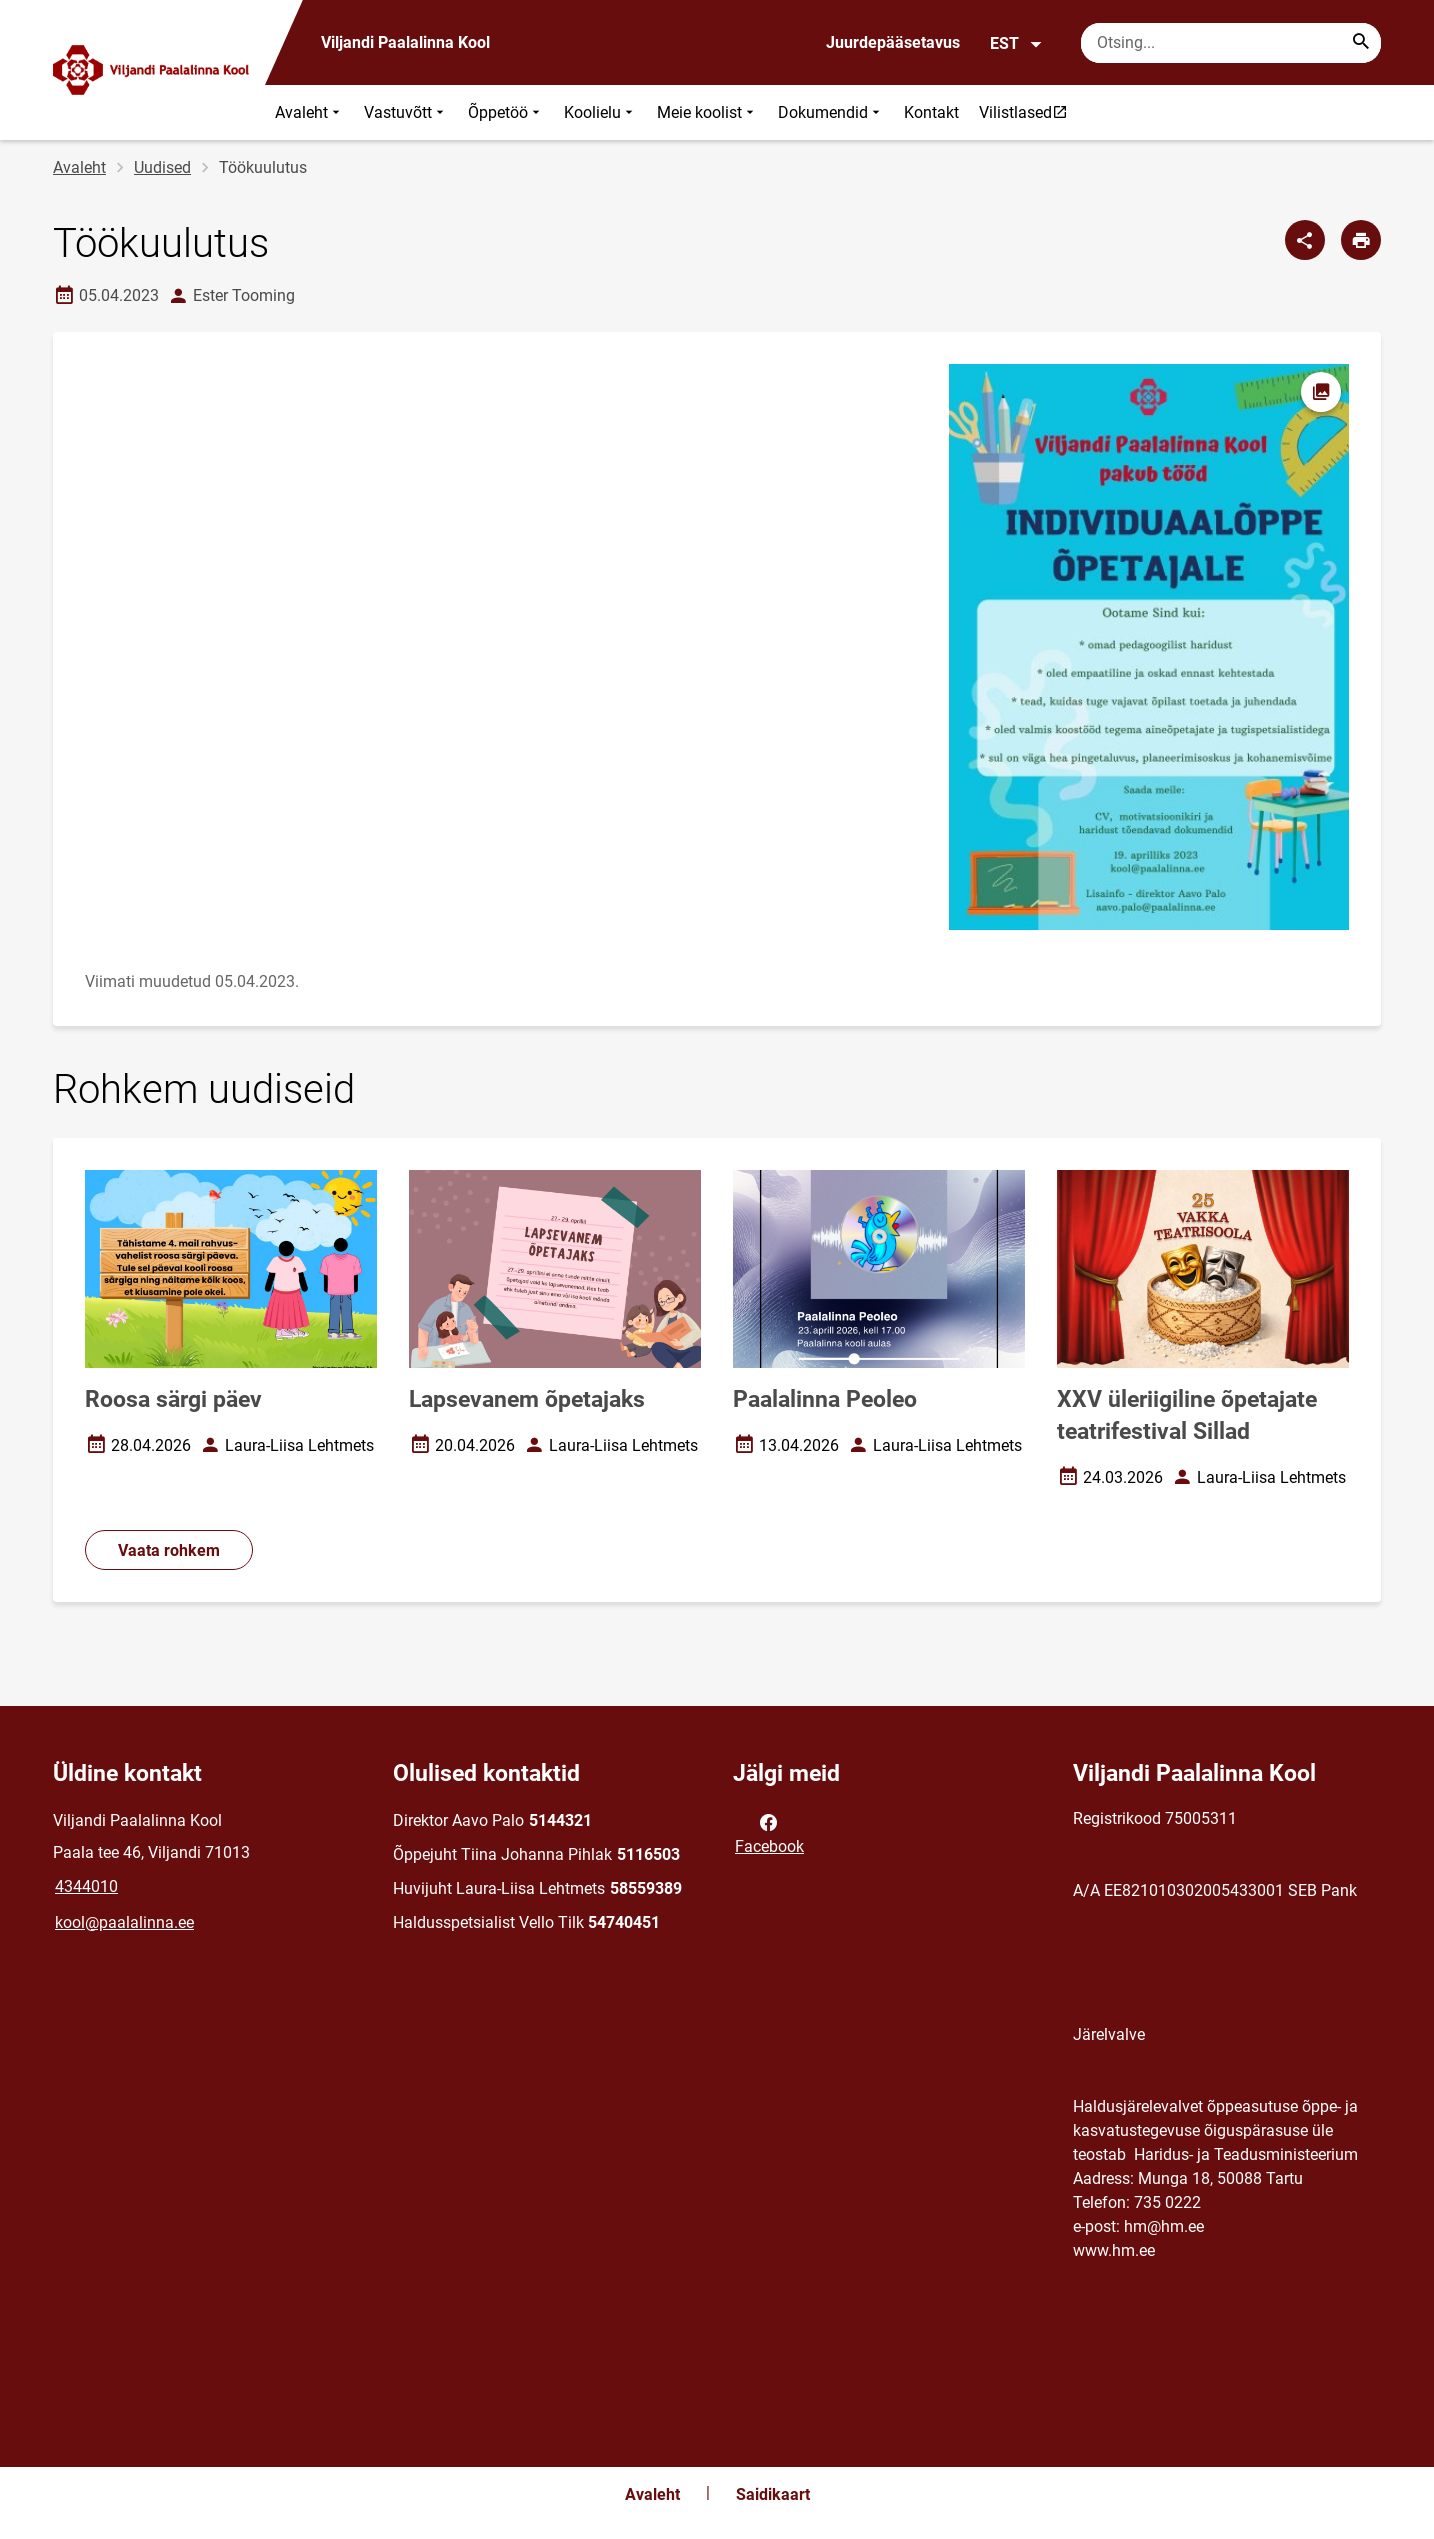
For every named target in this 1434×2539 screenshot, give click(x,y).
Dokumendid (831, 112)
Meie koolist (707, 112)
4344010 (86, 1886)
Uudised (162, 167)
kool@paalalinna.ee (124, 1922)
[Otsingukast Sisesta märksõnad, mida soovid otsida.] (1231, 43)
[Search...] (1361, 43)
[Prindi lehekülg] (1361, 240)
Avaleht (309, 112)
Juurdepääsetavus (893, 42)
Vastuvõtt (406, 112)
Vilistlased (1028, 112)
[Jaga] (1305, 240)
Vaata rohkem (169, 1550)
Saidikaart (773, 2494)
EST (1016, 44)
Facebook (769, 1833)
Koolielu (600, 112)
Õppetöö (506, 112)
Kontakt (931, 112)
